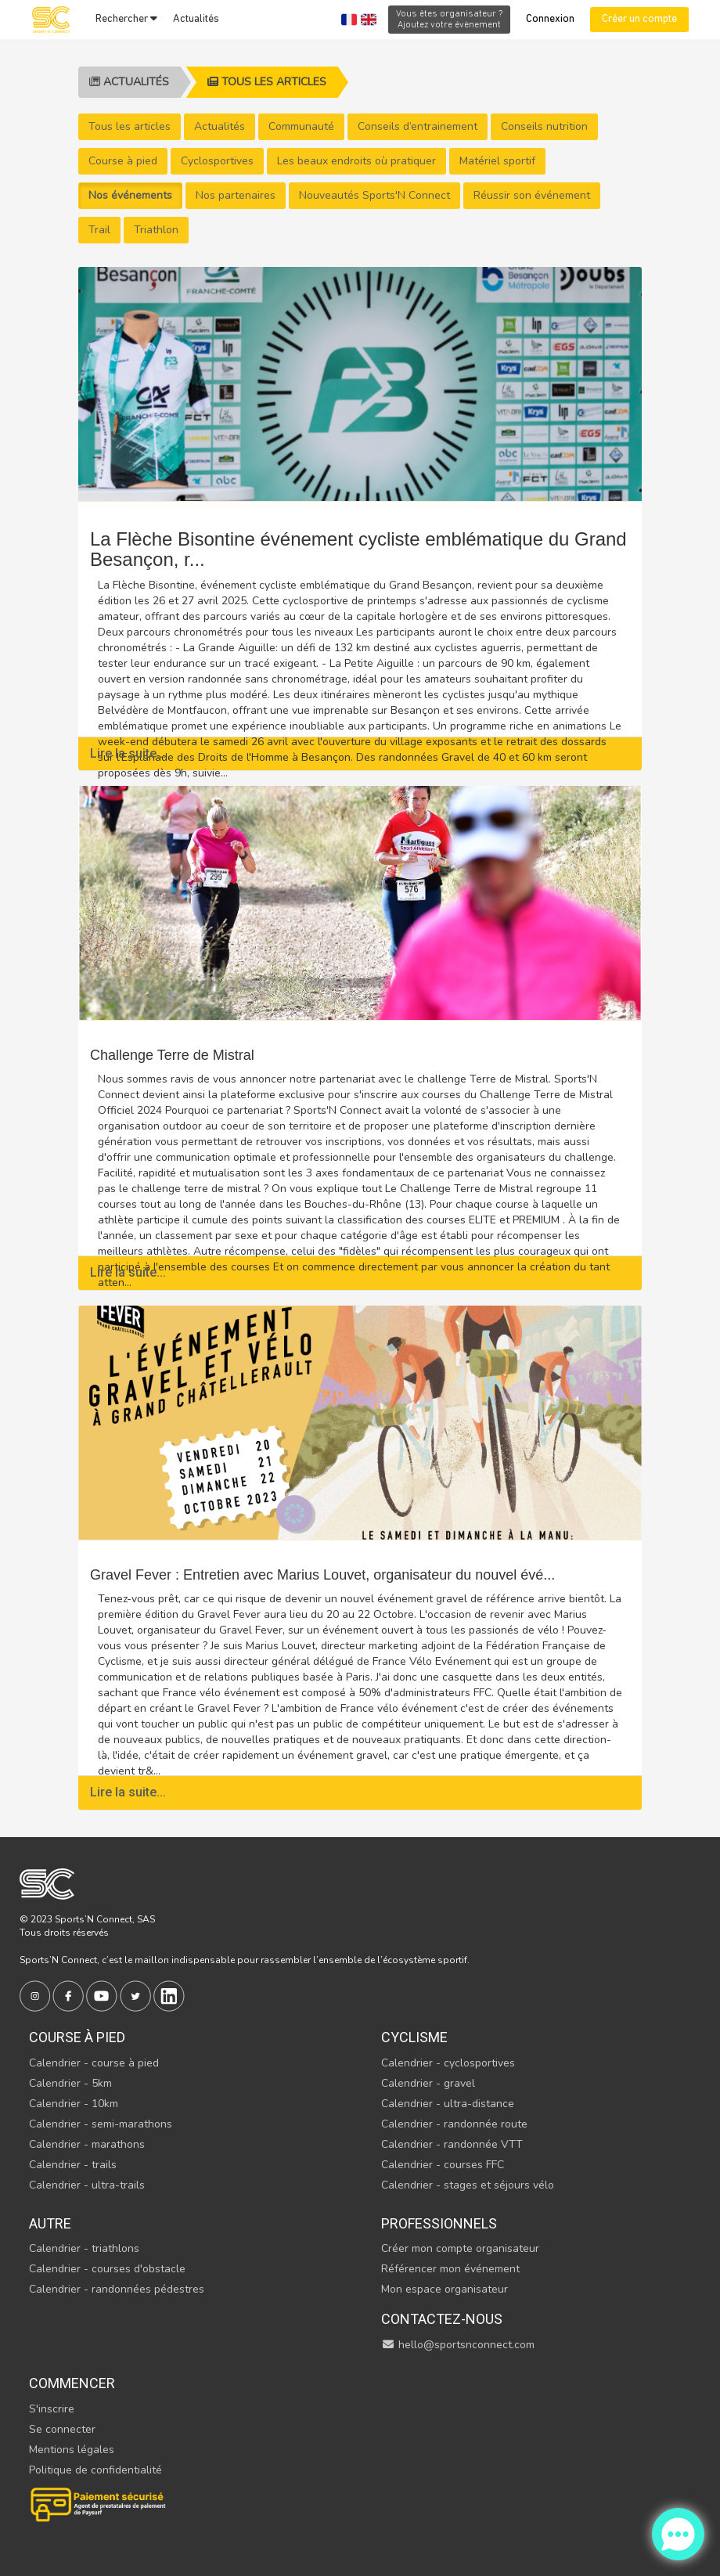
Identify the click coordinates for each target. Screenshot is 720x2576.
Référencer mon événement (450, 2268)
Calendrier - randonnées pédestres (116, 2289)
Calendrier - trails (73, 2164)
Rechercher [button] (126, 19)
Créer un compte (639, 19)
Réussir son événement (531, 195)
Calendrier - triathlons (84, 2248)
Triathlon (156, 229)
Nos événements (130, 195)
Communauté (301, 126)
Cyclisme (414, 2037)
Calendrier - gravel (428, 2083)
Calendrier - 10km (73, 2103)
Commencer (72, 2383)
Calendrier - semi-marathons (100, 2124)
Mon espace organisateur (444, 2289)
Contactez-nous (441, 2319)
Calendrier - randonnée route (454, 2124)
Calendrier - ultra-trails (87, 2185)
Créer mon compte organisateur (460, 2248)
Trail (99, 229)
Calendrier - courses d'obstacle (107, 2268)
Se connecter (62, 2429)
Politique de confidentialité (95, 2470)
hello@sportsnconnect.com (458, 2344)
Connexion (550, 19)
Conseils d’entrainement (417, 126)
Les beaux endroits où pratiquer (356, 160)
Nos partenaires (235, 195)
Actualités (196, 19)
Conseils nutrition (544, 126)
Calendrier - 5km (70, 2083)
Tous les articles (266, 81)
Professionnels (439, 2223)
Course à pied (122, 160)
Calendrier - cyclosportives (448, 2062)
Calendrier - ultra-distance (447, 2103)
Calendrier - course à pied (94, 2062)
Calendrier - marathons (87, 2144)
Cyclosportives (217, 160)
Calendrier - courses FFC (442, 2164)
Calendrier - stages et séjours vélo (467, 2185)
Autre (50, 2223)
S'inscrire (51, 2408)
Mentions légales (71, 2449)
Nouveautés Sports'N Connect (374, 195)
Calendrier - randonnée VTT (452, 2144)
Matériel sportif (497, 160)
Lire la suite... (128, 753)
